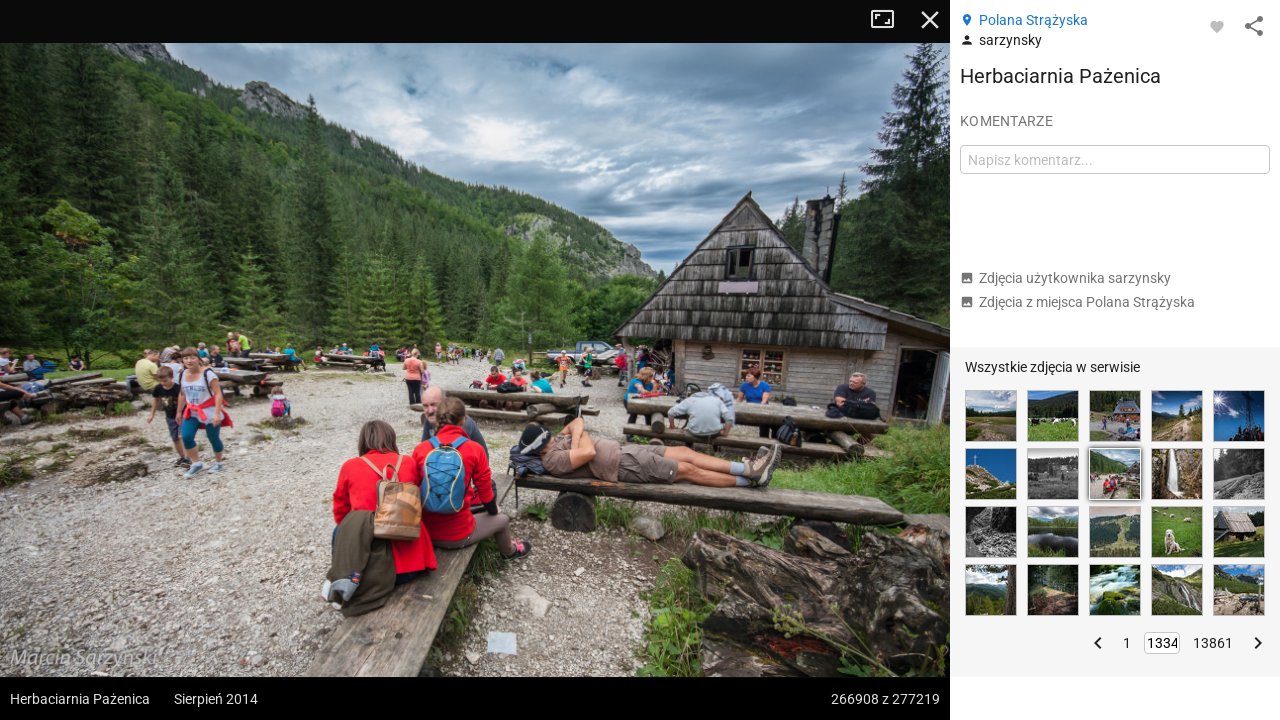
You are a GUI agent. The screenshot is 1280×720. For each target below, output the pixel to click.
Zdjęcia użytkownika (1065, 278)
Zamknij (930, 20)
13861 (1213, 643)
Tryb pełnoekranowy (890, 20)
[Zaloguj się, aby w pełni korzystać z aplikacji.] (1217, 26)
